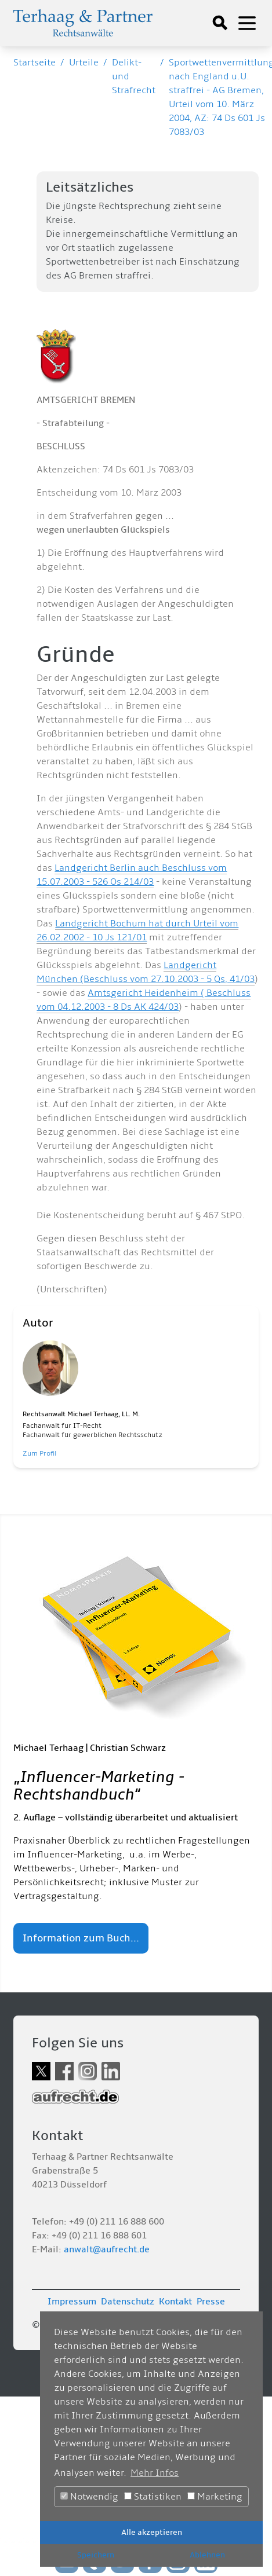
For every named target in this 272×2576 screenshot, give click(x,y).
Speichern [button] (95, 2555)
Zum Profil (39, 1453)
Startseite (34, 62)
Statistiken (153, 2496)
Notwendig (89, 2496)
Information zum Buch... (81, 1938)
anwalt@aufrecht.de (107, 2249)
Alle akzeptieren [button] (151, 2532)
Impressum (72, 2301)
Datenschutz (127, 2301)
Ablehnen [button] (207, 2555)
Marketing (214, 2496)
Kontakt (175, 2301)
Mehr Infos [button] (154, 2473)
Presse (211, 2301)
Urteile (84, 62)
